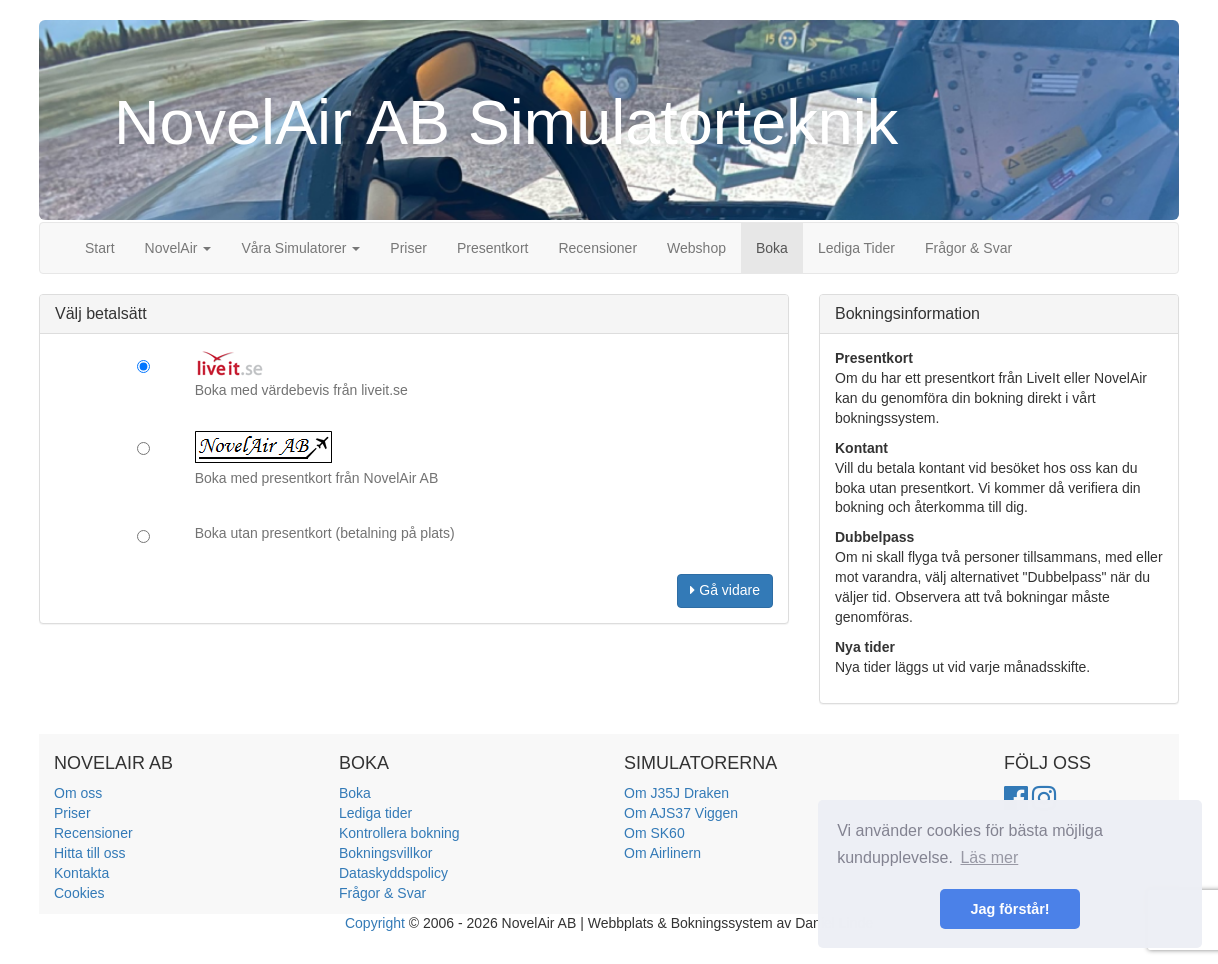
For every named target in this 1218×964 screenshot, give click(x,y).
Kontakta (81, 873)
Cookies (79, 893)
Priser (408, 248)
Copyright (375, 923)
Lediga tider (375, 813)
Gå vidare (725, 590)
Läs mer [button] (989, 857)
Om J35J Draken (676, 793)
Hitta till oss (90, 853)
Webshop (696, 248)
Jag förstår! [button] (1009, 909)
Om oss (78, 793)
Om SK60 (654, 833)
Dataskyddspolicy (393, 873)
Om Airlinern (662, 853)
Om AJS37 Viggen (681, 813)
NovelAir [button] (178, 248)
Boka (772, 248)
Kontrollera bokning (399, 833)
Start (100, 248)
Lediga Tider (856, 248)
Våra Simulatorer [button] (300, 248)
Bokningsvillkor (385, 853)
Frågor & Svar (968, 248)
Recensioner (597, 248)
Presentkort (493, 248)
